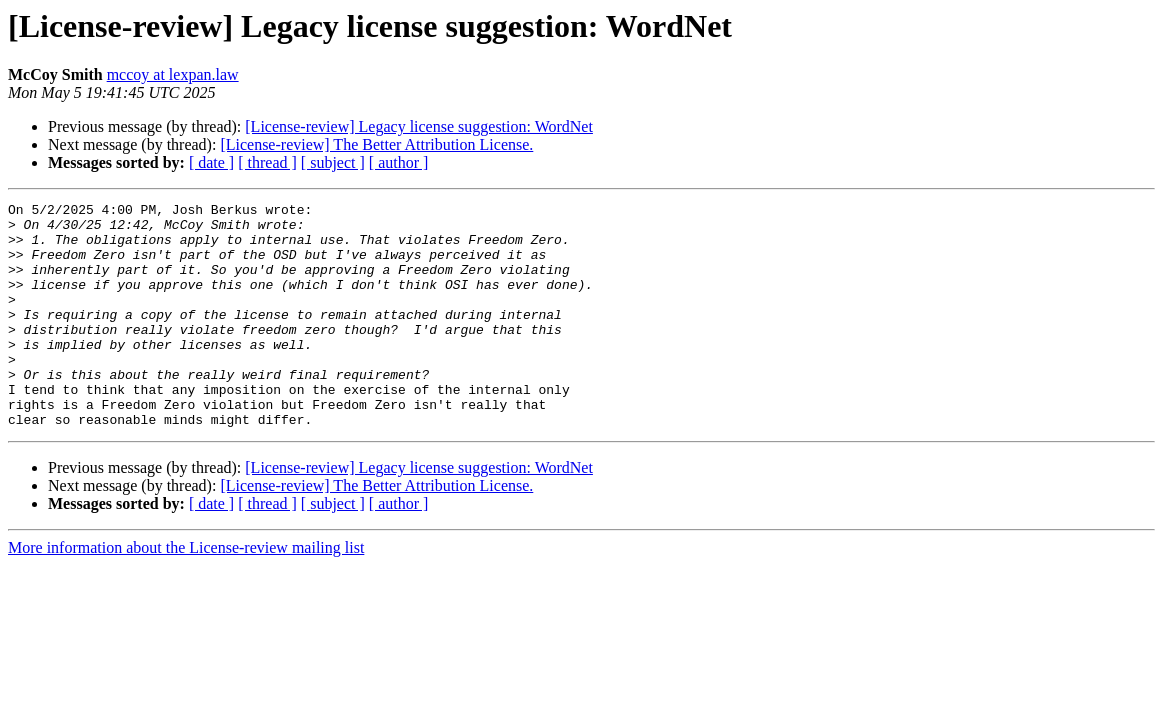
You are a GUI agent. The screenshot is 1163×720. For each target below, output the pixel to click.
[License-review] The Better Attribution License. (376, 144)
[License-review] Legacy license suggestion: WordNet (419, 126)
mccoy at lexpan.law (173, 74)
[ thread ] (267, 162)
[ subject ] (333, 162)
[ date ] (211, 162)
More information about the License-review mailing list (186, 592)
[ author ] (399, 162)
